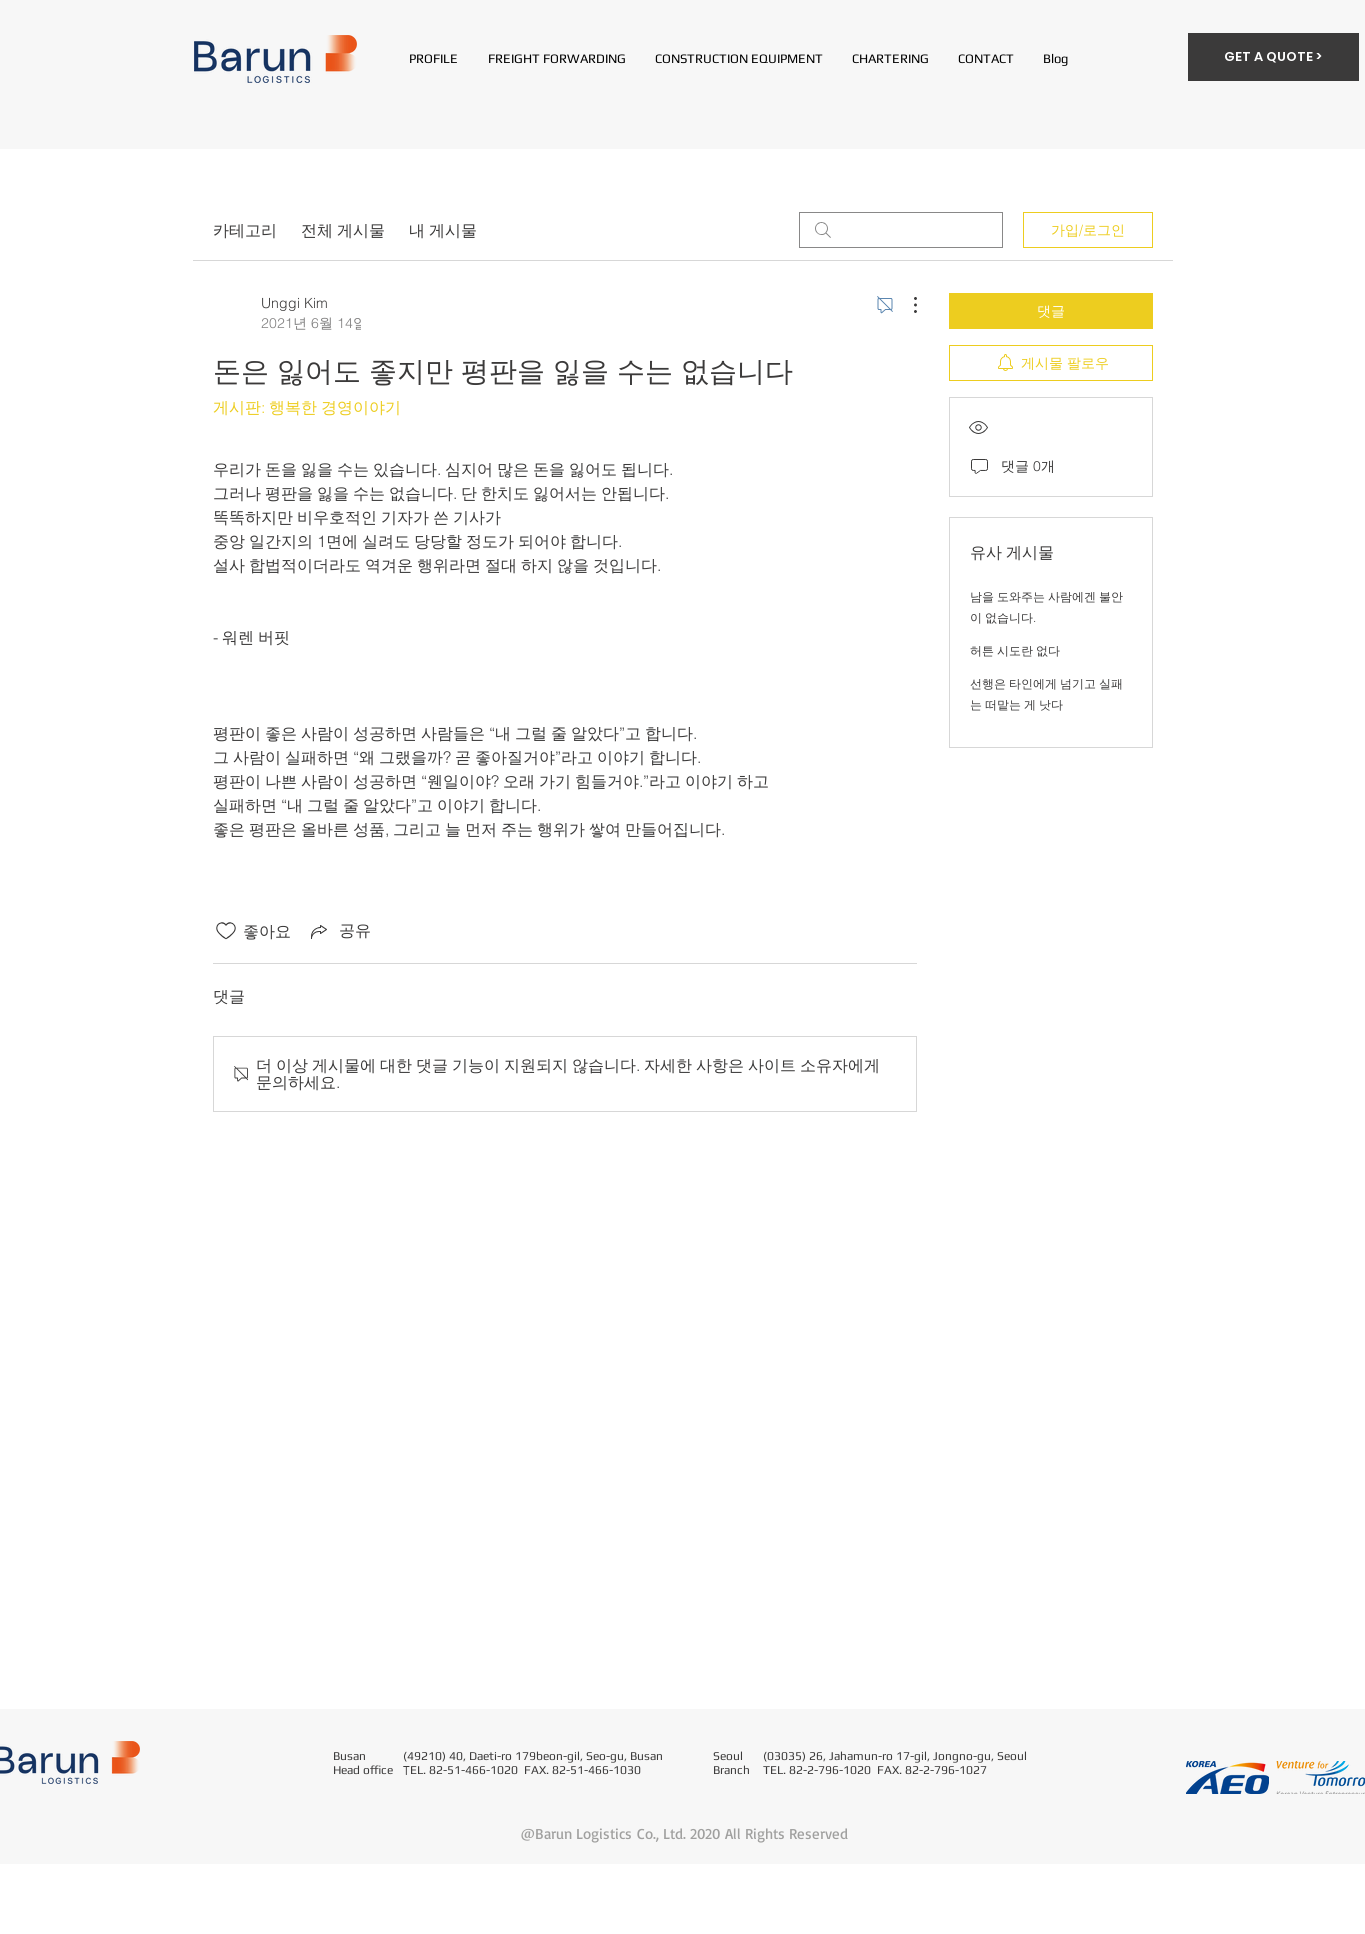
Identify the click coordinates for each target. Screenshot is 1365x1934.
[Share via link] (339, 931)
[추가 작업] (905, 305)
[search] (901, 230)
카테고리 (245, 230)
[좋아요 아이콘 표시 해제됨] (226, 931)
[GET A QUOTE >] (1273, 57)
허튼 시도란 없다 (1015, 650)
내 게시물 (443, 230)
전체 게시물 (343, 230)
